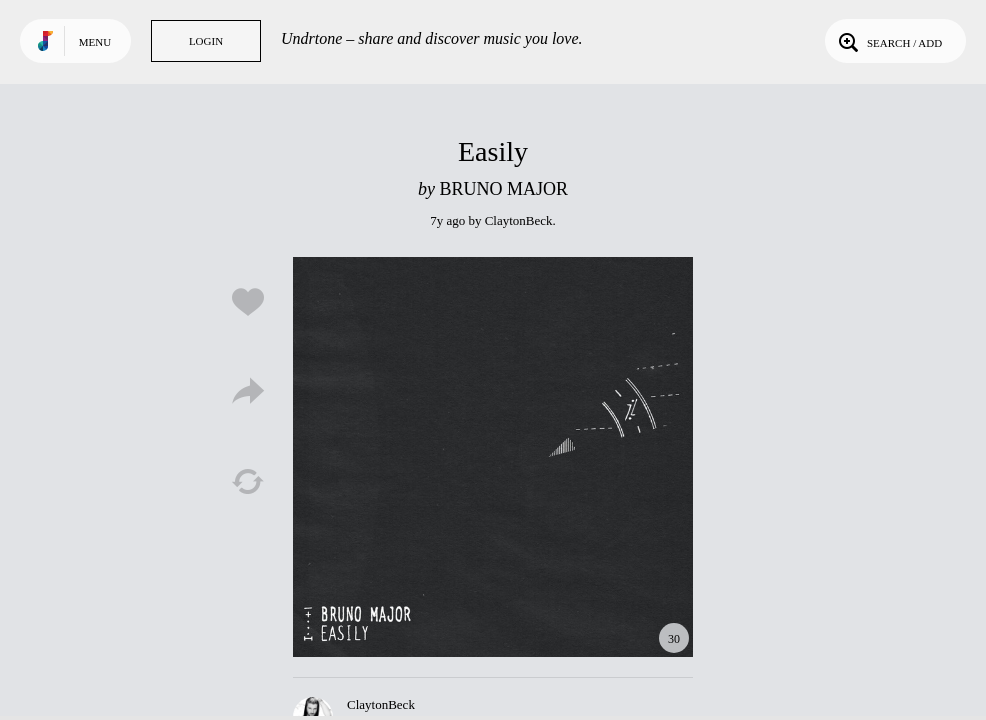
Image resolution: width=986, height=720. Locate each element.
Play (493, 457)
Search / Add (888, 41)
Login (206, 41)
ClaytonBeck (519, 220)
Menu (95, 42)
